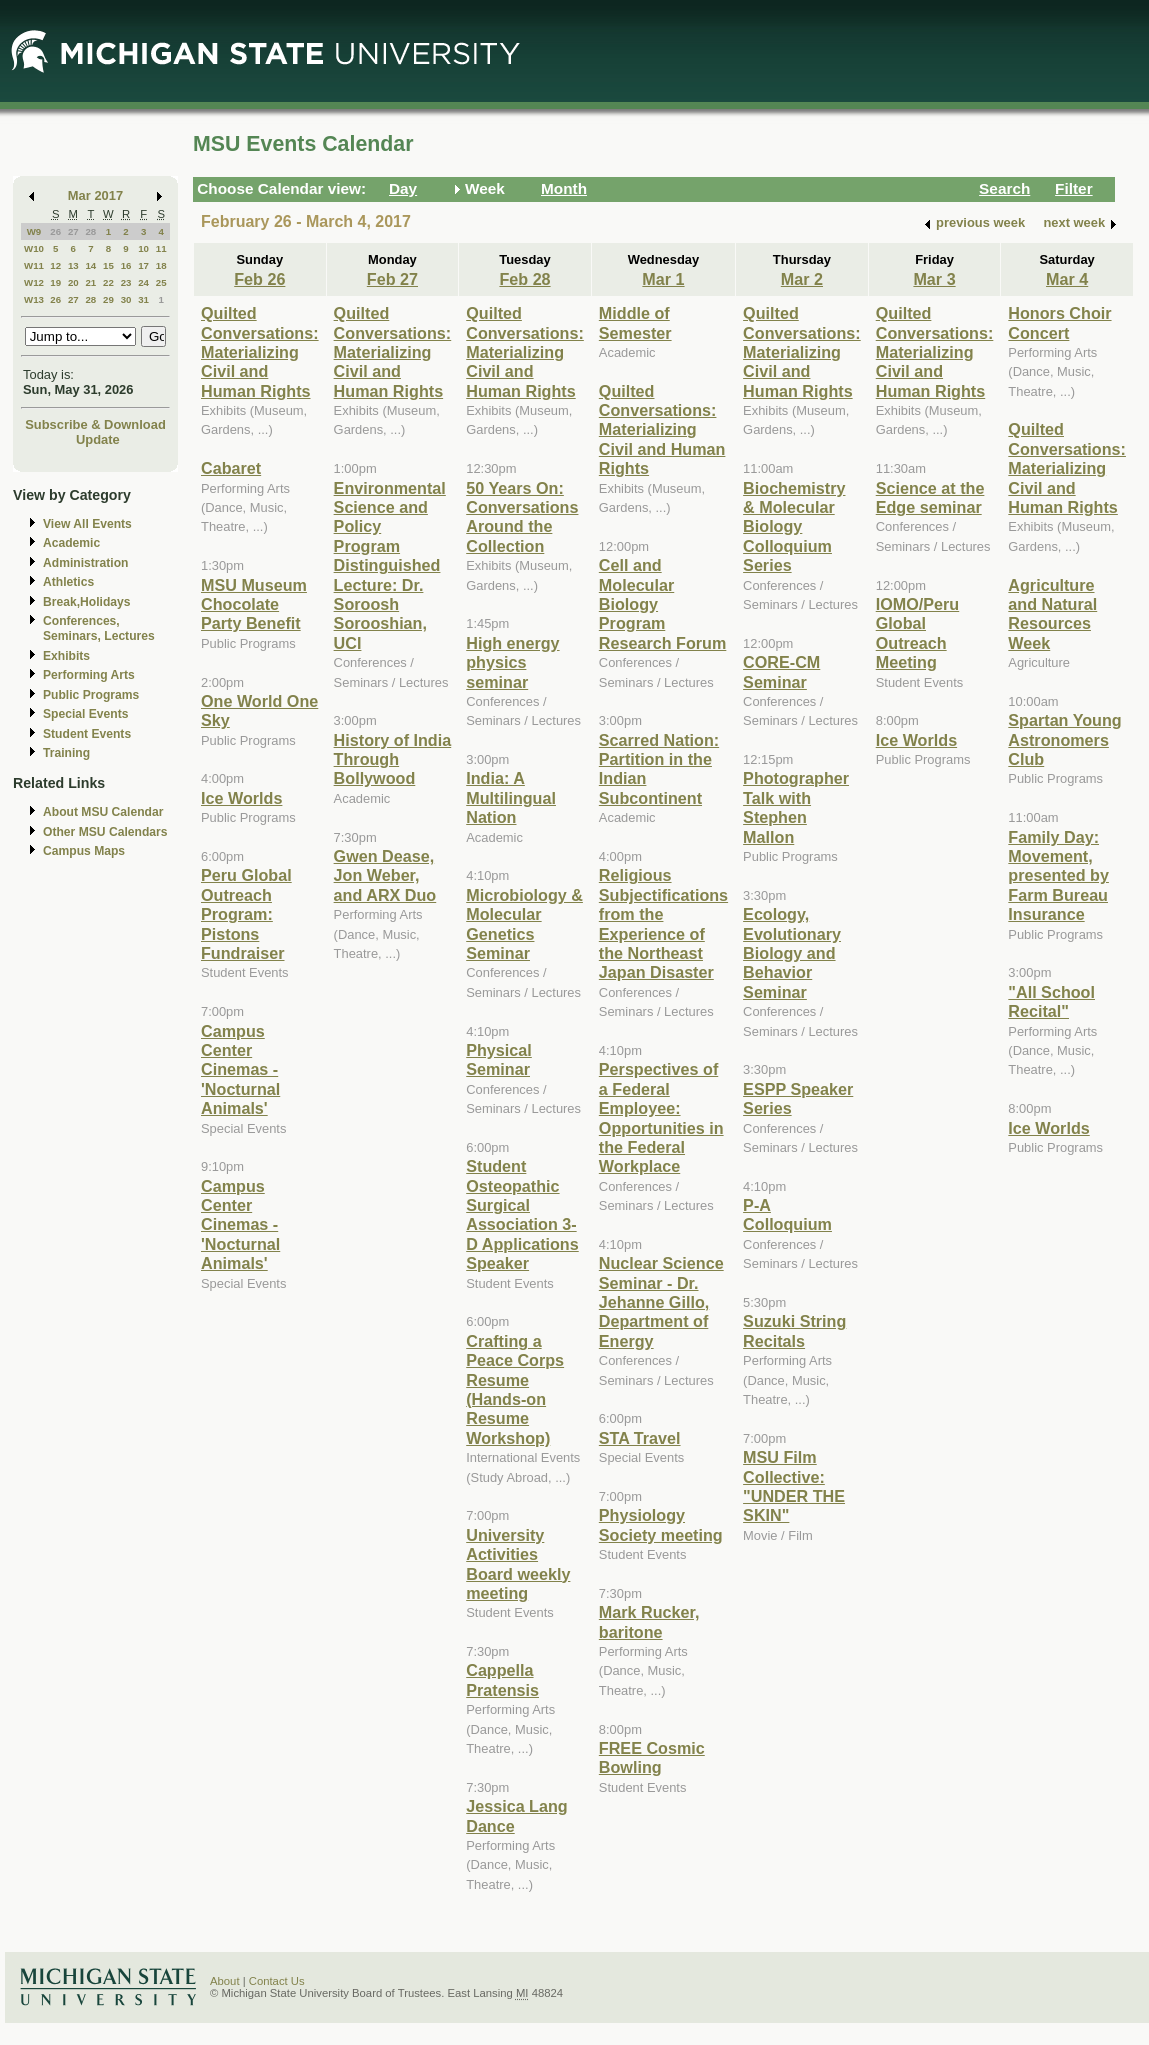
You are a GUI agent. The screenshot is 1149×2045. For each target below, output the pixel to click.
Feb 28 (524, 279)
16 (126, 265)
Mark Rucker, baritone (649, 1621)
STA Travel (640, 1438)
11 (161, 248)
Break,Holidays (87, 602)
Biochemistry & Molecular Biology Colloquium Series (794, 527)
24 (143, 282)
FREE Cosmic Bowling (652, 1757)
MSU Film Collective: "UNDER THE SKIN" (794, 1486)
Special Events (85, 714)
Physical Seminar (499, 1059)
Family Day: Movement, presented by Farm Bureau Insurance (1058, 876)
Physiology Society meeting (661, 1524)
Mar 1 (663, 279)
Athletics (68, 582)
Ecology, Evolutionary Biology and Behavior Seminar (792, 953)
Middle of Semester (635, 322)
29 (108, 299)
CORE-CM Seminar (781, 671)
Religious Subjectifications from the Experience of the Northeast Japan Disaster (663, 923)
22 (108, 282)
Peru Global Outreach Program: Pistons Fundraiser (246, 914)
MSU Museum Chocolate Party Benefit (254, 604)
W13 (34, 299)
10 (143, 248)
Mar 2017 (95, 195)
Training (66, 753)
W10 (34, 248)
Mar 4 (1067, 279)
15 (108, 265)
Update (98, 439)
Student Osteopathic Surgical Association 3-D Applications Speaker (522, 1214)
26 (55, 231)
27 (73, 231)
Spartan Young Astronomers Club (1064, 739)
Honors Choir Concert (1059, 322)
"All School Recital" (1051, 1001)
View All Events (87, 524)
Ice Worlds (241, 798)
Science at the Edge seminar (930, 497)
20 (73, 282)
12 (55, 265)
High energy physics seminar (512, 662)
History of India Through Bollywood (393, 759)
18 (161, 265)
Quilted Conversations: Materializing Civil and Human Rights (260, 352)
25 (161, 282)
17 (143, 265)
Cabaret (231, 468)
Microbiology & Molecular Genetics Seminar (524, 924)
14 (90, 265)
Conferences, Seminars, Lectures (99, 628)
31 (143, 299)
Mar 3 (934, 279)
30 (126, 299)
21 (90, 282)
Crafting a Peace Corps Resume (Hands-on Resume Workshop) (515, 1389)
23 (126, 282)
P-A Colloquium (787, 1214)
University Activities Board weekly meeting (518, 1564)
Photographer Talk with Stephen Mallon (796, 807)
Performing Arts (89, 675)
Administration (85, 563)
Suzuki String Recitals (794, 1330)
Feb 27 (392, 279)
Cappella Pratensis (502, 1679)
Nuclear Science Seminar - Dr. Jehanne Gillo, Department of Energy (661, 1302)
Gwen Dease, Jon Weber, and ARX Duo (385, 875)
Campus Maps (84, 851)
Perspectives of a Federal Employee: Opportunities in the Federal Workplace (661, 1117)
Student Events (87, 734)
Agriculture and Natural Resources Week (1052, 614)
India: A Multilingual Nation (511, 797)
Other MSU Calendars (105, 832)
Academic (71, 543)
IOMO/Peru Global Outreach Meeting (918, 633)
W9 (34, 231)
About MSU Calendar (103, 812)
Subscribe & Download (95, 424)
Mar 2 (802, 279)
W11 (34, 265)
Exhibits (66, 656)
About (225, 1981)
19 (55, 282)
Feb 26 (259, 279)
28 (90, 231)
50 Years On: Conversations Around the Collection (522, 517)
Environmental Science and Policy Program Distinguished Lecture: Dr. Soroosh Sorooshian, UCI (390, 565)
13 (73, 265)
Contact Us (277, 1981)
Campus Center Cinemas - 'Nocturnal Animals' (240, 1070)
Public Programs (91, 695)
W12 (34, 282)
